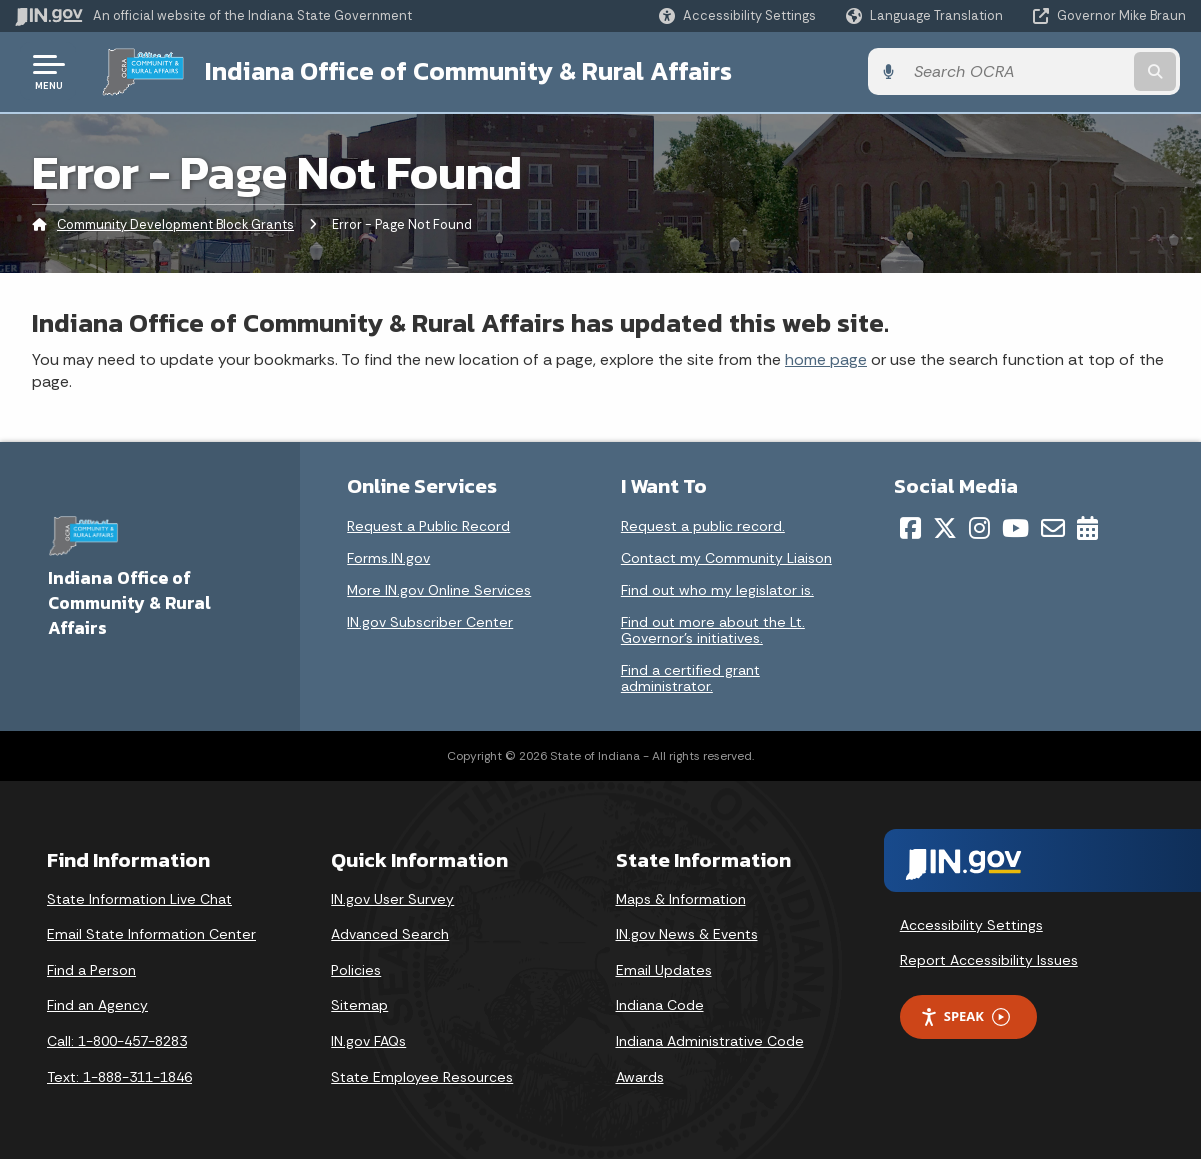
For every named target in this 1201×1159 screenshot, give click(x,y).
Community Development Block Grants (175, 224)
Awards (640, 1076)
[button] (737, 15)
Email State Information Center (151, 934)
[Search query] (1053, 71)
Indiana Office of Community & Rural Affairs (461, 71)
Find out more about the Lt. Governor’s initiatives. (713, 629)
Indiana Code (660, 1005)
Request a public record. (703, 525)
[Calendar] (1087, 527)
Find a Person (91, 969)
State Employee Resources (422, 1076)
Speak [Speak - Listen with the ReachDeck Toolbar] (965, 1015)
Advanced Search (390, 934)
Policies (356, 969)
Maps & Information (681, 898)
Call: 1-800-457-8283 (117, 1040)
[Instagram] (979, 527)
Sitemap (359, 1005)
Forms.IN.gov (388, 557)
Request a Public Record (428, 525)
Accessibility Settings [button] (971, 924)
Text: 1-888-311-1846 (119, 1076)
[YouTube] (1015, 527)
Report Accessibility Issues (989, 959)
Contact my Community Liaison (726, 557)
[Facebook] (910, 527)
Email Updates (664, 969)
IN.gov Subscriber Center (430, 621)
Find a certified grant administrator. (690, 677)
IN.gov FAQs (368, 1040)
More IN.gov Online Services (439, 589)
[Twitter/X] (945, 527)
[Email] (1053, 527)
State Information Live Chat (139, 898)
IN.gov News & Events (687, 934)
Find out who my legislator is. (717, 589)
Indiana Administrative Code (710, 1040)
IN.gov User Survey (392, 898)
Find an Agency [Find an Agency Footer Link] (97, 1005)
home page (826, 358)
